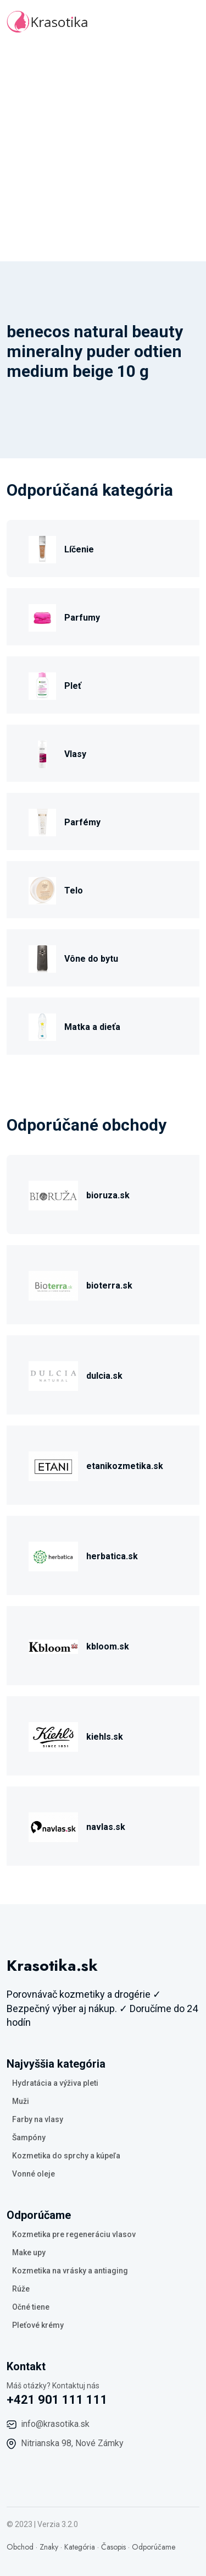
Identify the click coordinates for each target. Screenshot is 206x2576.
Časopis (113, 2546)
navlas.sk (105, 1827)
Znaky (49, 2546)
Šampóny (29, 2137)
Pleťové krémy (38, 2325)
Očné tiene (30, 2307)
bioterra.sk (109, 1285)
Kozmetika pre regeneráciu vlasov (74, 2234)
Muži (20, 2101)
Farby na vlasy (37, 2119)
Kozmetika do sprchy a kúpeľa (66, 2155)
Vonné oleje (33, 2173)
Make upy (29, 2252)
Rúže (21, 2288)
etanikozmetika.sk (124, 1466)
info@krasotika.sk (55, 2424)
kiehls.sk (104, 1736)
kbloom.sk (107, 1646)
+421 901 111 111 (57, 2400)
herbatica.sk (112, 1556)
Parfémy (82, 822)
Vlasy (75, 754)
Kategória (79, 2546)
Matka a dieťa (92, 1027)
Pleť (72, 686)
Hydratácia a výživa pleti (55, 2083)
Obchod (20, 2546)
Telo (73, 890)
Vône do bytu (91, 958)
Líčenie (79, 549)
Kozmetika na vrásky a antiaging (70, 2270)
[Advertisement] (103, 153)
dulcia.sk (104, 1376)
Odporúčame (153, 2546)
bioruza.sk (108, 1195)
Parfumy (82, 617)
